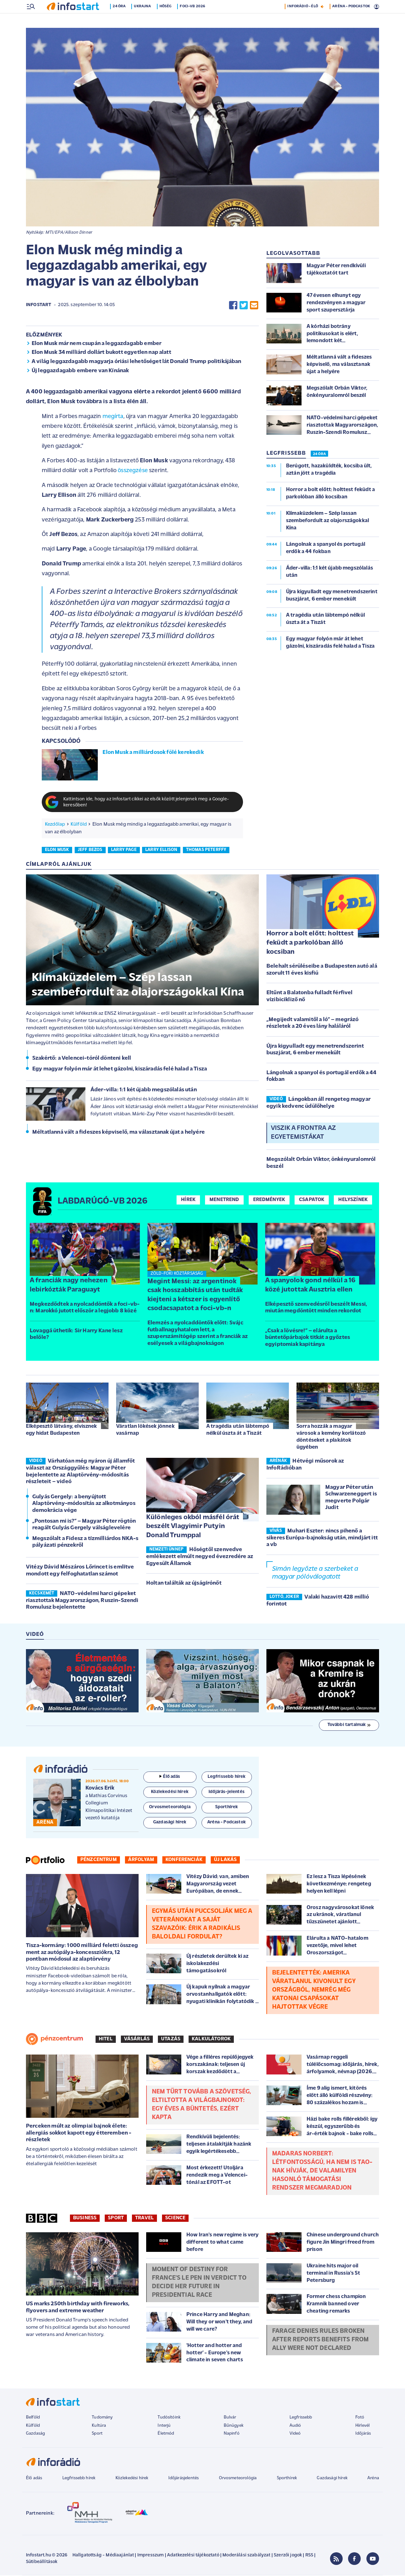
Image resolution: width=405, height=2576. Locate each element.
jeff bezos (90, 850)
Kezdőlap (55, 825)
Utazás (170, 2039)
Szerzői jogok (288, 2556)
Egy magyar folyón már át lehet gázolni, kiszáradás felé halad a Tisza (119, 1070)
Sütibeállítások (41, 2562)
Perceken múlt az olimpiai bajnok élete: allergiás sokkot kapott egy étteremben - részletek (78, 2133)
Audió (295, 2426)
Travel (144, 2218)
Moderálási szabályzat (246, 2556)
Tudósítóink (169, 2418)
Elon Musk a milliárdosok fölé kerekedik (153, 753)
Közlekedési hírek (131, 2478)
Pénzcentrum (98, 1860)
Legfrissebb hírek (79, 2478)
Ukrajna (144, 20)
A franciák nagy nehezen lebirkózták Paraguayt (69, 1286)
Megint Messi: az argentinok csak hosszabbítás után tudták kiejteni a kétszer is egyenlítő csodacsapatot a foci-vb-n (195, 1296)
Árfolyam (141, 1860)
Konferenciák (183, 1860)
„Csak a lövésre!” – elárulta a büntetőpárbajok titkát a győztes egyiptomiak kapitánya (307, 1338)
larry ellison (161, 850)
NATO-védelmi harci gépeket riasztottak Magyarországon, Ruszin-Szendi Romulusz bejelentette (82, 1601)
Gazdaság (35, 2434)
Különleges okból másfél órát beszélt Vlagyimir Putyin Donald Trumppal (192, 1527)
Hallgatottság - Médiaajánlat (103, 2556)
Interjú (164, 2426)
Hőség (167, 20)
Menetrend (224, 1200)
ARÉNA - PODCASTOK (351, 20)
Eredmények (269, 1200)
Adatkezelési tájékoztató (193, 2556)
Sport (116, 2218)
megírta (113, 417)
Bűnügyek (233, 2426)
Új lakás (225, 1860)
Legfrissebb (301, 2418)
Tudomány (102, 2418)
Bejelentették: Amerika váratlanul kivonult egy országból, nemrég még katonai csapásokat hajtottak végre (314, 1990)
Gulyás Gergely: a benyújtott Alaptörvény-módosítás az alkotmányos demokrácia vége (83, 1504)
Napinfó (232, 2434)
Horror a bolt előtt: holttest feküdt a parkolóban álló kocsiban (310, 943)
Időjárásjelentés (183, 2478)
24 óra (121, 20)
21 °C (370, 7)
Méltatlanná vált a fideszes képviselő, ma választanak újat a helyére (118, 1133)
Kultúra (99, 2426)
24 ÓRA (319, 455)
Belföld (33, 2418)
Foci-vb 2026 (194, 20)
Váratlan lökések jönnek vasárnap (145, 1430)
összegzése (133, 471)
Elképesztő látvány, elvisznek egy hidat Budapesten (61, 1430)
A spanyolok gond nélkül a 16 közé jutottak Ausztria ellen (310, 1286)
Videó (295, 2434)
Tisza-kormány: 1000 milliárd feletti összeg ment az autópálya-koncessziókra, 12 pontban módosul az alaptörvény (82, 1953)
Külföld (79, 825)
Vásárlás (137, 2039)
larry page (124, 850)
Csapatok (311, 1200)
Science (175, 2218)
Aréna (373, 2478)
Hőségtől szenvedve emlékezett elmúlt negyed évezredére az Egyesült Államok (199, 1557)
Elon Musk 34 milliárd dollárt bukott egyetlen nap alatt (101, 353)
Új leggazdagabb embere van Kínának (80, 371)
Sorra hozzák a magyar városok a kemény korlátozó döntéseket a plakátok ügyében (331, 1437)
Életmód (166, 2434)
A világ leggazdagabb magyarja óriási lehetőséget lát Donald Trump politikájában (136, 362)
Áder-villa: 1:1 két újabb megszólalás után (143, 1091)
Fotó (359, 2418)
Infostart (38, 305)
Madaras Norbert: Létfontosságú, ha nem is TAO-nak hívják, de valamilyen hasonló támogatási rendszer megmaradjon (322, 2171)
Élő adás (169, 1777)
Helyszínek (353, 1200)
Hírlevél (362, 2426)
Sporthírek (287, 2478)
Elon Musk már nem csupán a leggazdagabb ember (96, 344)
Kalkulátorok (211, 2039)
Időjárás (363, 2434)
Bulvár (230, 2418)
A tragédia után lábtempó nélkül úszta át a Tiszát (237, 1430)
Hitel (106, 2039)
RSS (309, 2556)
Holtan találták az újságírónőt (183, 1584)
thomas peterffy (206, 850)
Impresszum (150, 2556)
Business (85, 2218)
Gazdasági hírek (332, 2478)
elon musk (57, 850)
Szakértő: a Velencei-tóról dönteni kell (81, 1059)
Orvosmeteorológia (238, 2478)
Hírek (188, 1200)
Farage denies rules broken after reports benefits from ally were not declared (320, 2340)
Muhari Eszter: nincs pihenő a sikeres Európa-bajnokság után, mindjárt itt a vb (322, 1538)
